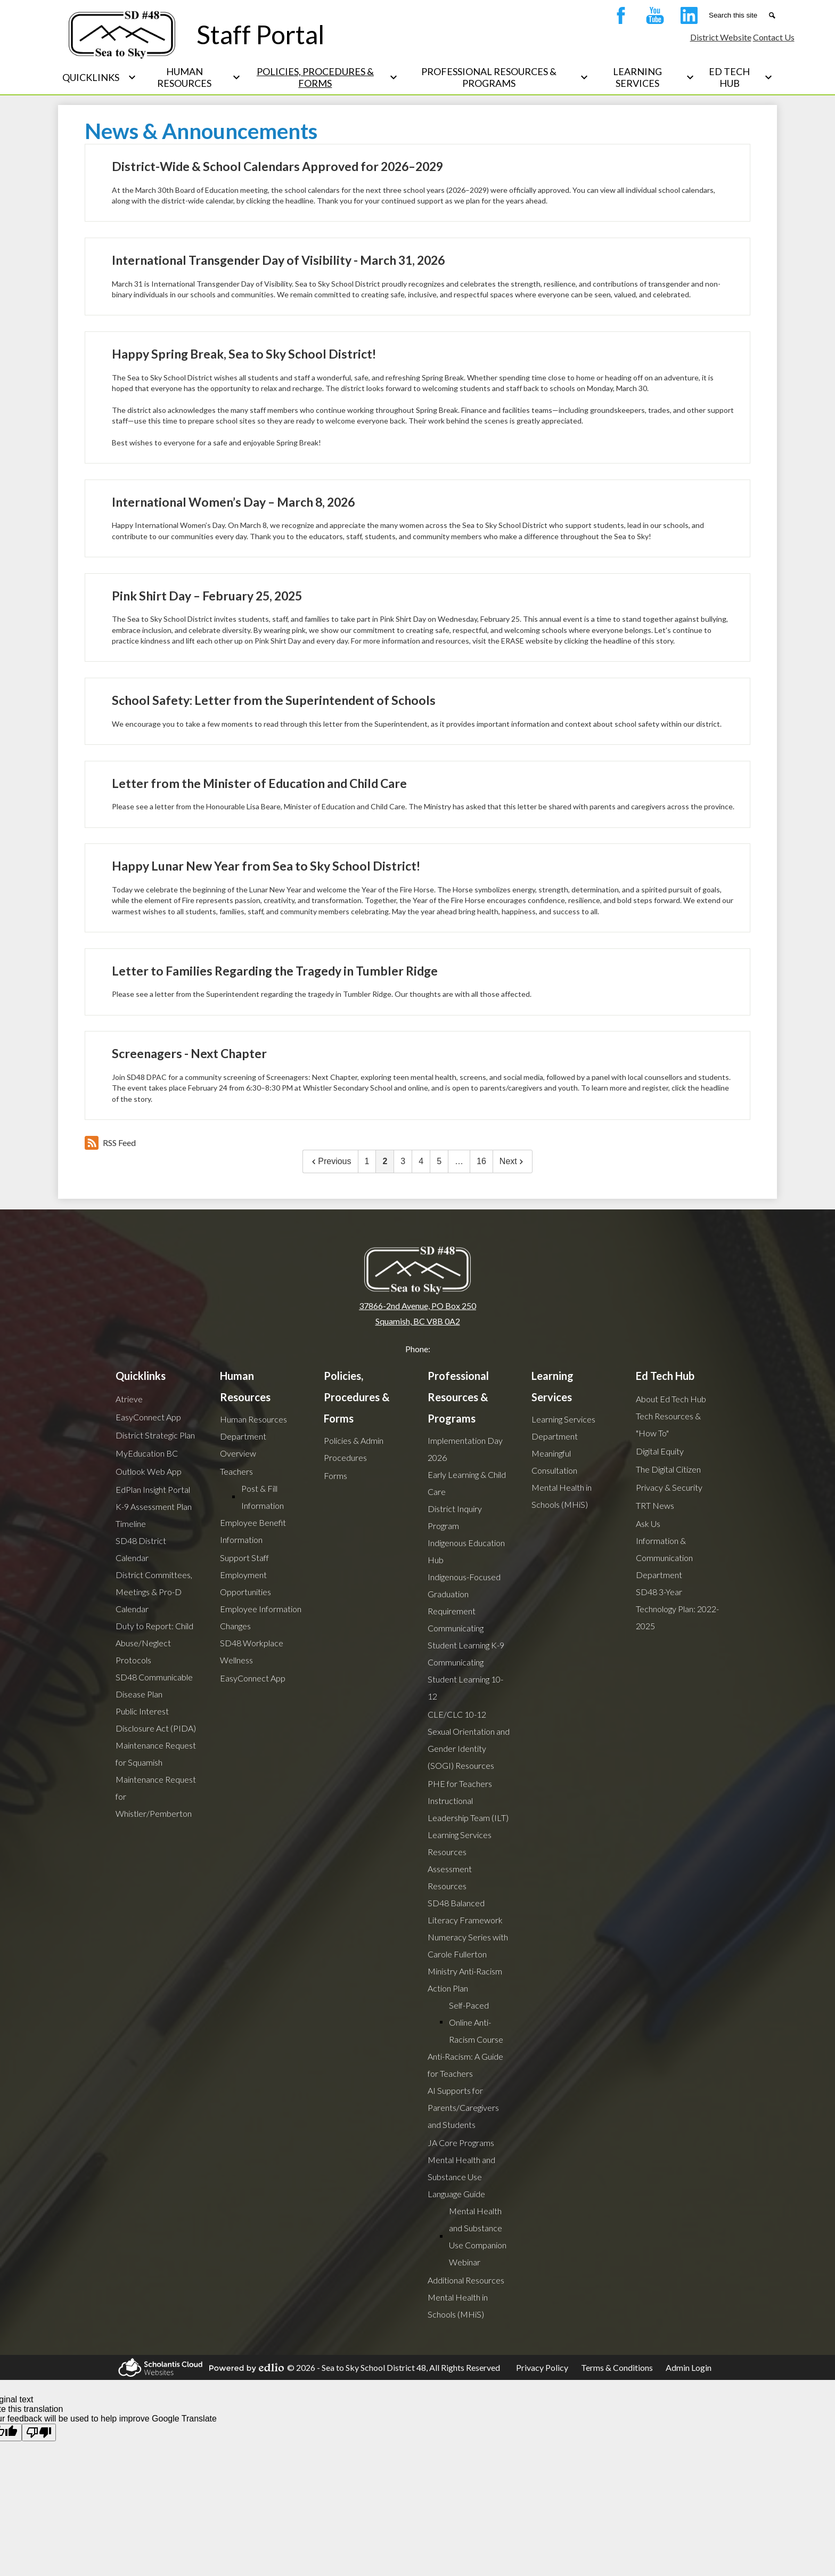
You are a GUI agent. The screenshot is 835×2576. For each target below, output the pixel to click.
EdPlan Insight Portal (153, 1489)
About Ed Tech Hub (671, 1399)
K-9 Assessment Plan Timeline (154, 1515)
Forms (335, 1475)
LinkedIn (686, 17)
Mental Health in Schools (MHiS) (458, 2305)
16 (481, 1161)
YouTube (652, 17)
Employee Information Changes (260, 1617)
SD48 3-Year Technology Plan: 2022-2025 (677, 1609)
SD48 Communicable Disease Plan (154, 1685)
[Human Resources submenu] (193, 77)
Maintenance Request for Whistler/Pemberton (156, 1796)
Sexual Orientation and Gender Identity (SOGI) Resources (469, 1748)
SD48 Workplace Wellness (251, 1651)
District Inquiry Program (455, 1517)
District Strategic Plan (155, 1435)
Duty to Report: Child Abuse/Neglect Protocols (154, 1643)
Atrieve (129, 1399)
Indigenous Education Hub (466, 1551)
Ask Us (648, 1523)
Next (513, 1161)
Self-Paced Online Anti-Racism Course (476, 2022)
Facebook (618, 17)
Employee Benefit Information (253, 1531)
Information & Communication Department (664, 1557)
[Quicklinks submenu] (99, 77)
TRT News (655, 1505)
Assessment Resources (450, 1877)
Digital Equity (660, 1451)
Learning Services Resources (460, 1843)
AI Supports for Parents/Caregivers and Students (463, 2107)
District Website (720, 37)
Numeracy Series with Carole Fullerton (468, 1945)
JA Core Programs (461, 2143)
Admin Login (688, 2367)
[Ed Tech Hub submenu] (738, 77)
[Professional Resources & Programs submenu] (497, 77)
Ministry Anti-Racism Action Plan (465, 1979)
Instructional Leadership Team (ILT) (468, 1809)
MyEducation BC (147, 1453)
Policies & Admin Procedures (353, 1448)
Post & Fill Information (262, 1496)
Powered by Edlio (245, 2367)
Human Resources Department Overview (253, 1436)
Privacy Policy (542, 2367)
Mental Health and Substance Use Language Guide (461, 2177)
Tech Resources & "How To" (668, 1424)
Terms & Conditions (617, 2367)
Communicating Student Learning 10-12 (465, 1679)
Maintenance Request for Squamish (156, 1753)
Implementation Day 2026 (465, 1448)
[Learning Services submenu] (646, 77)
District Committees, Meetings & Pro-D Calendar (154, 1592)
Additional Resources (466, 2280)
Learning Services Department (563, 1427)
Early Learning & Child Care (467, 1483)
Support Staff (244, 1558)
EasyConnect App (148, 1417)
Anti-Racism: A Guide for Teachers (465, 2064)
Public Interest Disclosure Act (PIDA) (156, 1719)
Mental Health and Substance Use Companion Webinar (477, 2236)
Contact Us (774, 37)
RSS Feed (110, 1143)
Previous (330, 1161)
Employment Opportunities (245, 1583)
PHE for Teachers (460, 1783)
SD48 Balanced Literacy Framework (465, 1911)
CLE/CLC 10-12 (457, 1714)
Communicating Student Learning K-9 (466, 1636)
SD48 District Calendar (141, 1549)
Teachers (236, 1471)
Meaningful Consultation (554, 1461)
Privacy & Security (669, 1487)
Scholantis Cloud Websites (158, 2367)
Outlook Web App (149, 1471)
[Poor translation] (39, 2432)
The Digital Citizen (668, 1469)
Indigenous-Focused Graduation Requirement (464, 1594)
